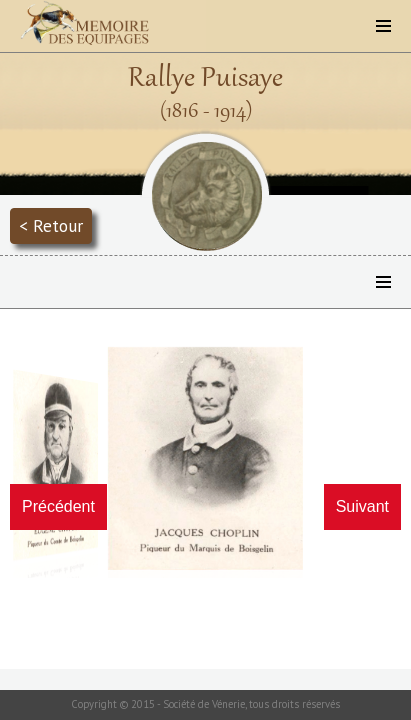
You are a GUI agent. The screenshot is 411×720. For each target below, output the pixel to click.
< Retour (51, 225)
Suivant (362, 506)
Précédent (58, 506)
